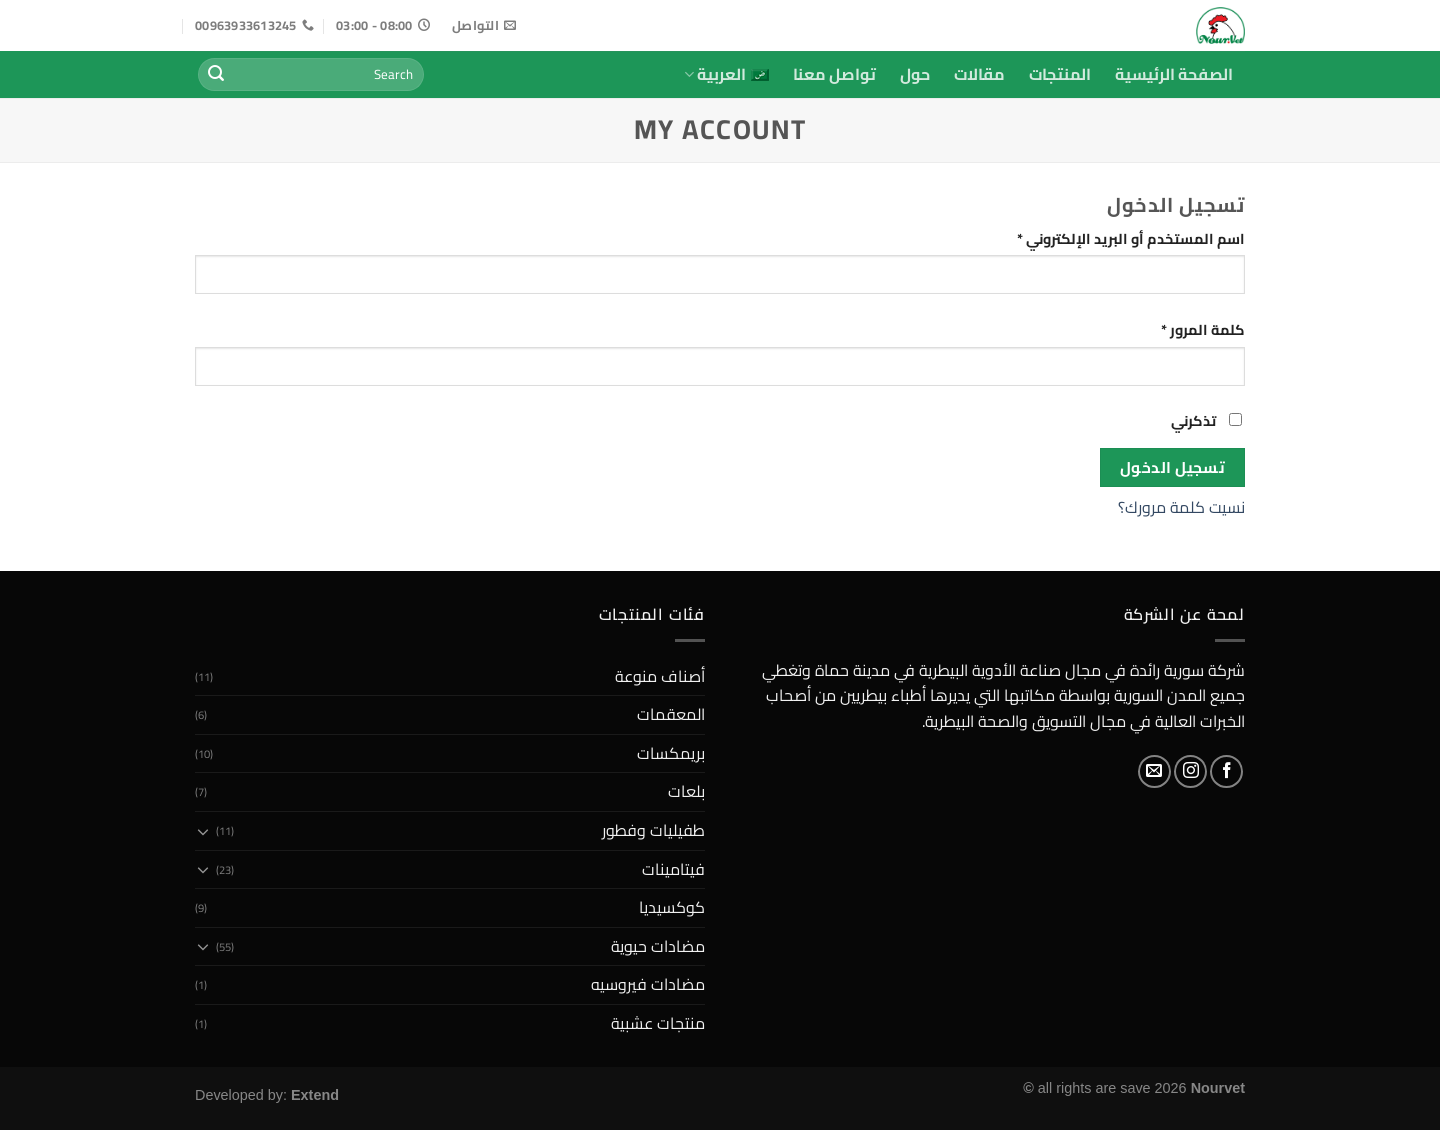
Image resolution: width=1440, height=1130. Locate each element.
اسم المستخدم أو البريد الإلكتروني (1107, 238)
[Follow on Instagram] (1190, 771)
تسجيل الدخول (1173, 467)
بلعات (686, 791)
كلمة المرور (1179, 329)
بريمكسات (671, 753)
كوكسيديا (672, 907)
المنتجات (1060, 74)
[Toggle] (203, 831)
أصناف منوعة (660, 676)
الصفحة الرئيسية (1174, 74)
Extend (315, 1095)
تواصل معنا (834, 74)
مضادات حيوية (658, 946)
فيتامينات (673, 869)
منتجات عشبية (658, 1023)
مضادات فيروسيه (648, 984)
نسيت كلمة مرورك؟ (1181, 507)
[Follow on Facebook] (1226, 771)
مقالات (979, 74)
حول (915, 74)
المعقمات (671, 714)
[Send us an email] (1154, 771)
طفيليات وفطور (653, 830)
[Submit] (216, 75)
